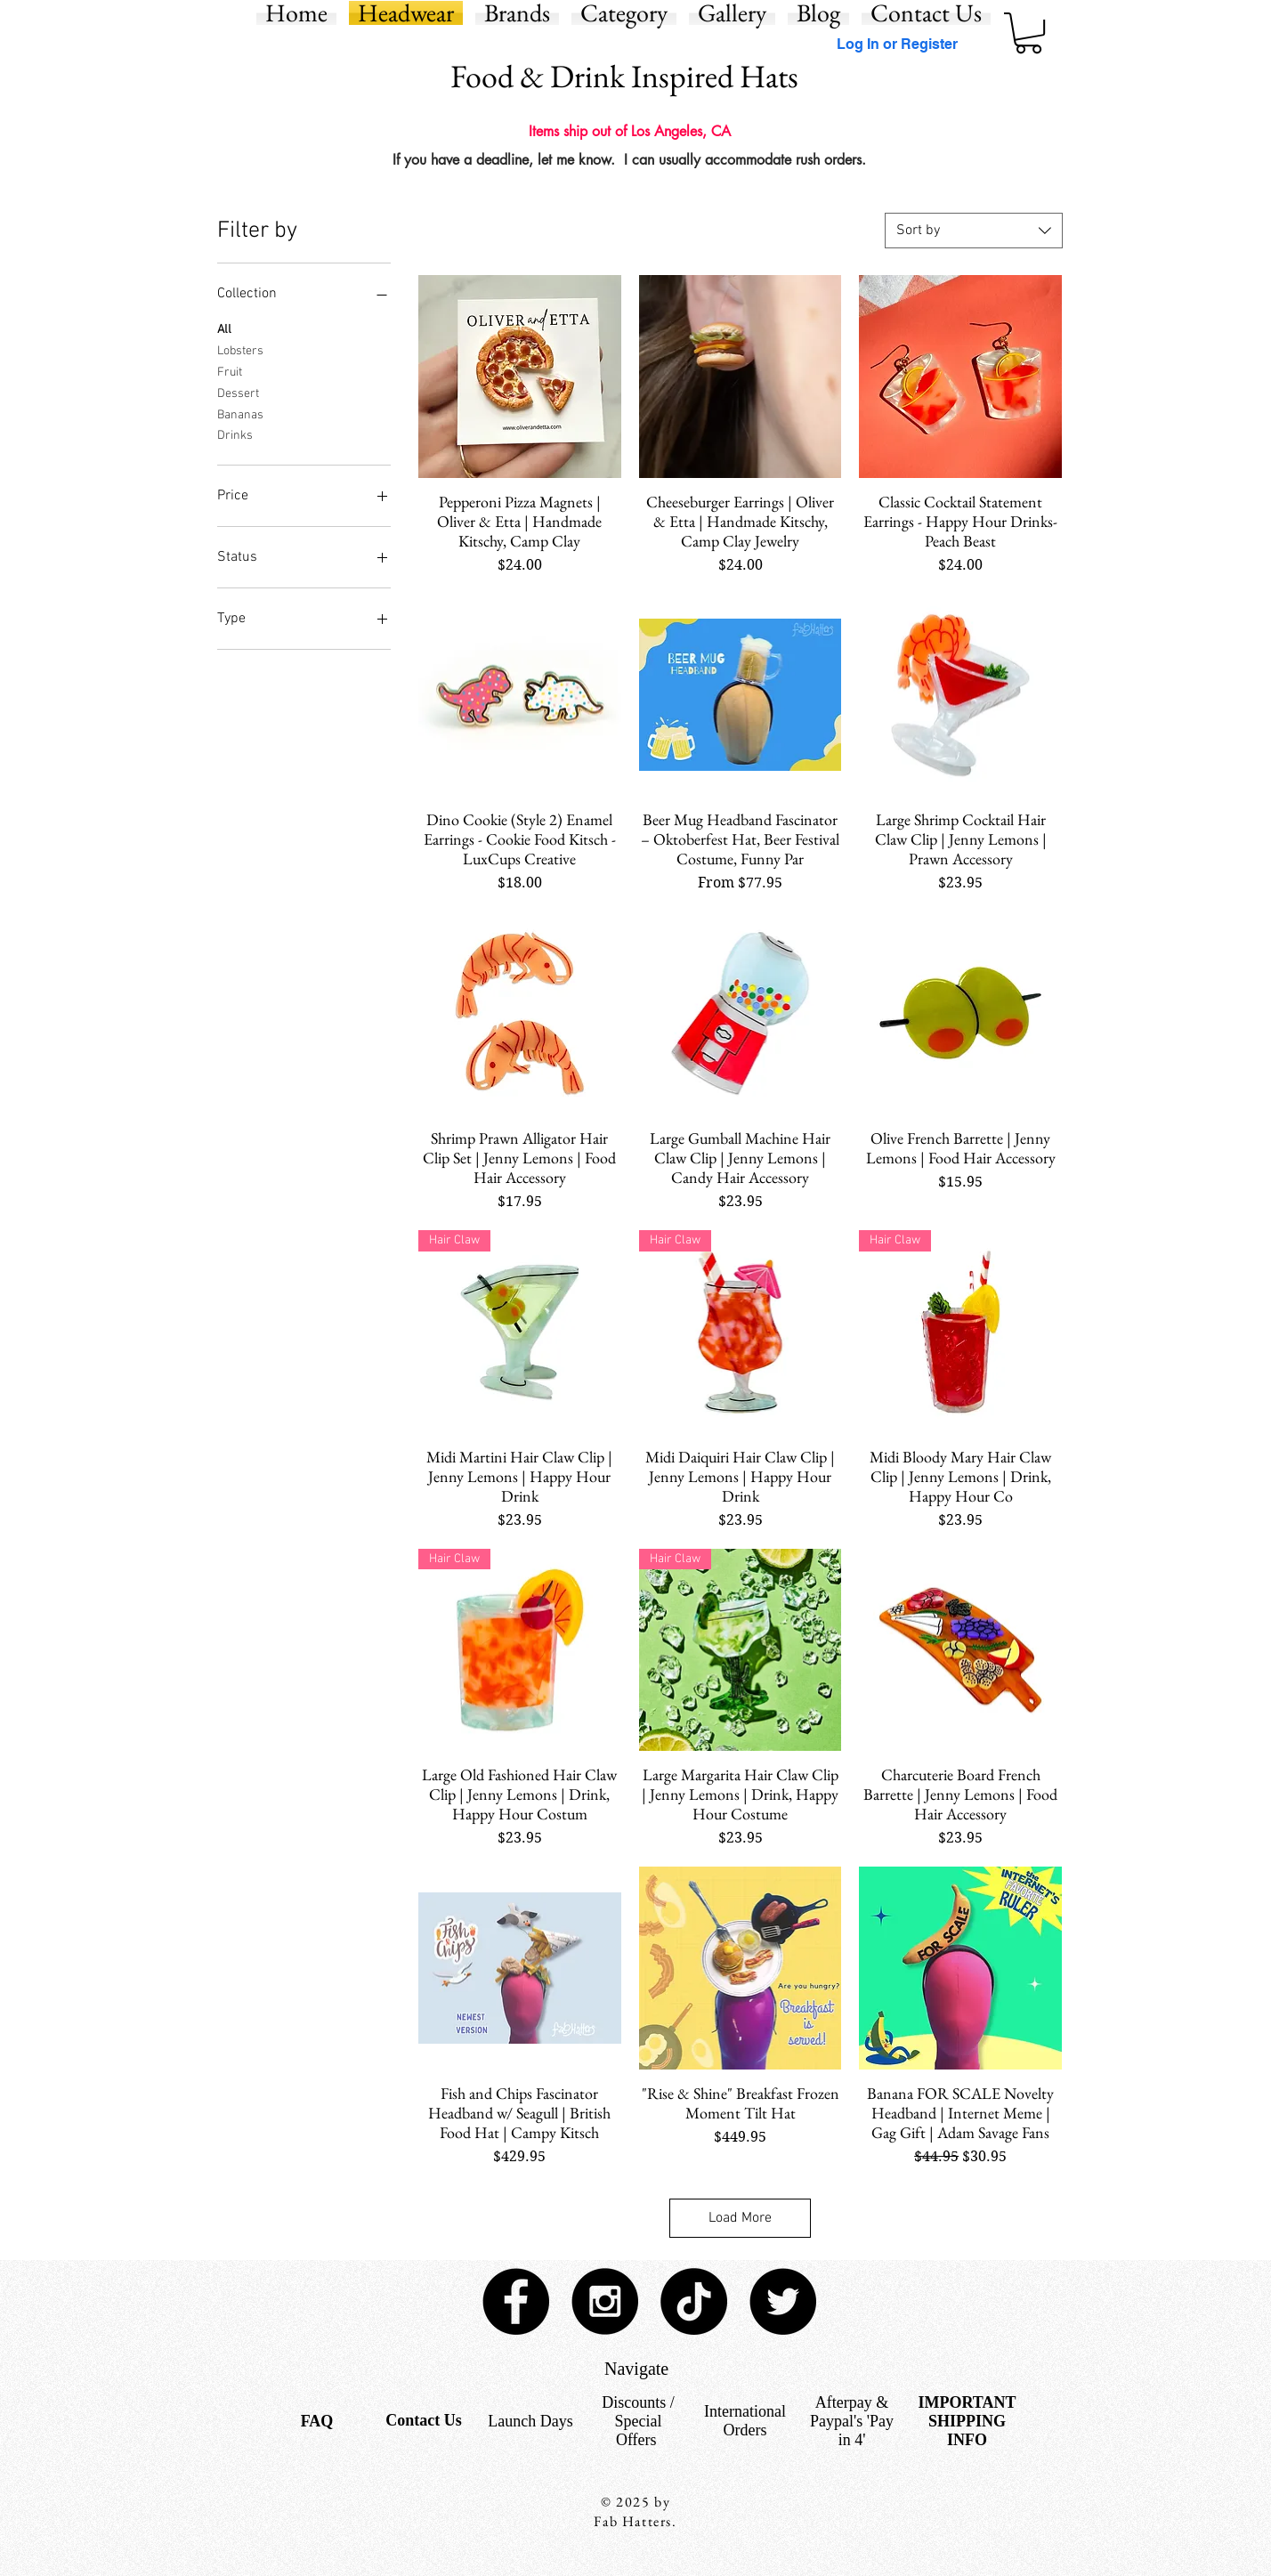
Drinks (235, 434)
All (224, 328)
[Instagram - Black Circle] (604, 2301)
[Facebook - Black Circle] (515, 2301)
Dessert (238, 392)
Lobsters (240, 350)
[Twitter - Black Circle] (782, 2301)
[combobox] (974, 230)
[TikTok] (693, 2301)
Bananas (240, 414)
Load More (740, 2218)
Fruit (229, 371)
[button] (1028, 32)
